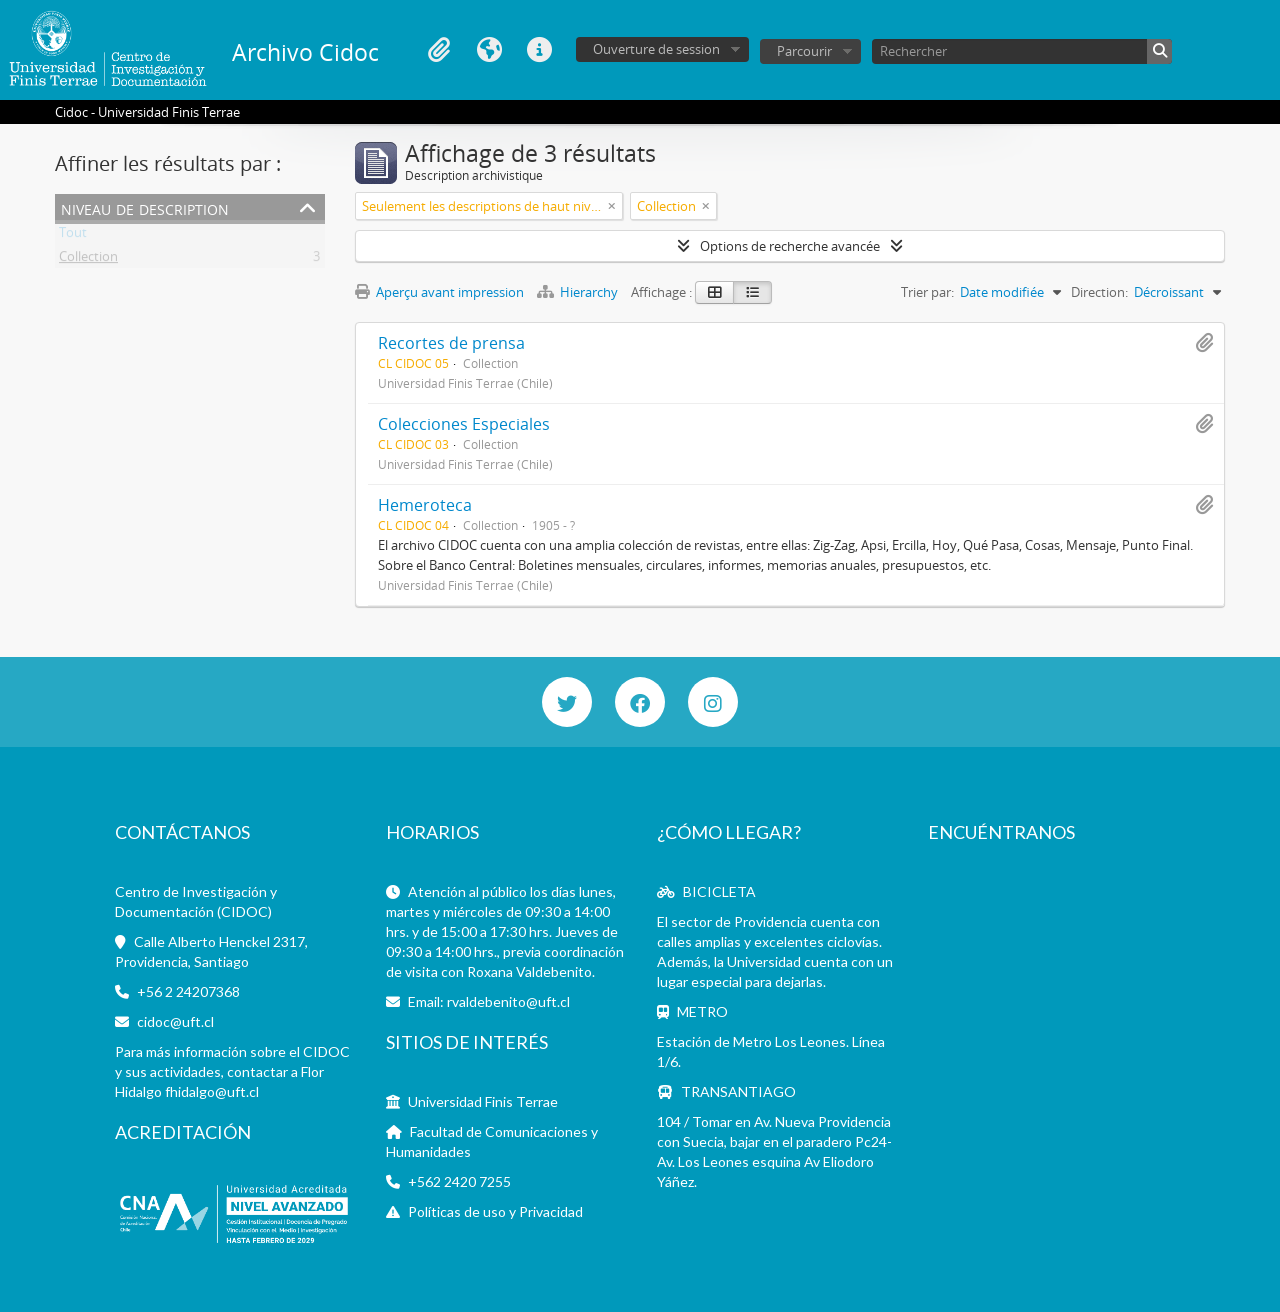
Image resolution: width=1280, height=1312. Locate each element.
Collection (88, 260)
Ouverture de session (656, 49)
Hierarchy (579, 292)
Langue (489, 50)
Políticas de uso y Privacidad (495, 1211)
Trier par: (927, 292)
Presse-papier (439, 50)
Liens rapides (539, 50)
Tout (73, 236)
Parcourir (804, 51)
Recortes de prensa (451, 343)
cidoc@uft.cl (175, 1021)
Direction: (1099, 292)
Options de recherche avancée (790, 246)
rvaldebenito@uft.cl (508, 1001)
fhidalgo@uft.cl (212, 1091)
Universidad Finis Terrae (483, 1101)
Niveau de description (145, 207)
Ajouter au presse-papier (1204, 343)
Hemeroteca (425, 505)
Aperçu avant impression (439, 292)
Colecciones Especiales (464, 424)
